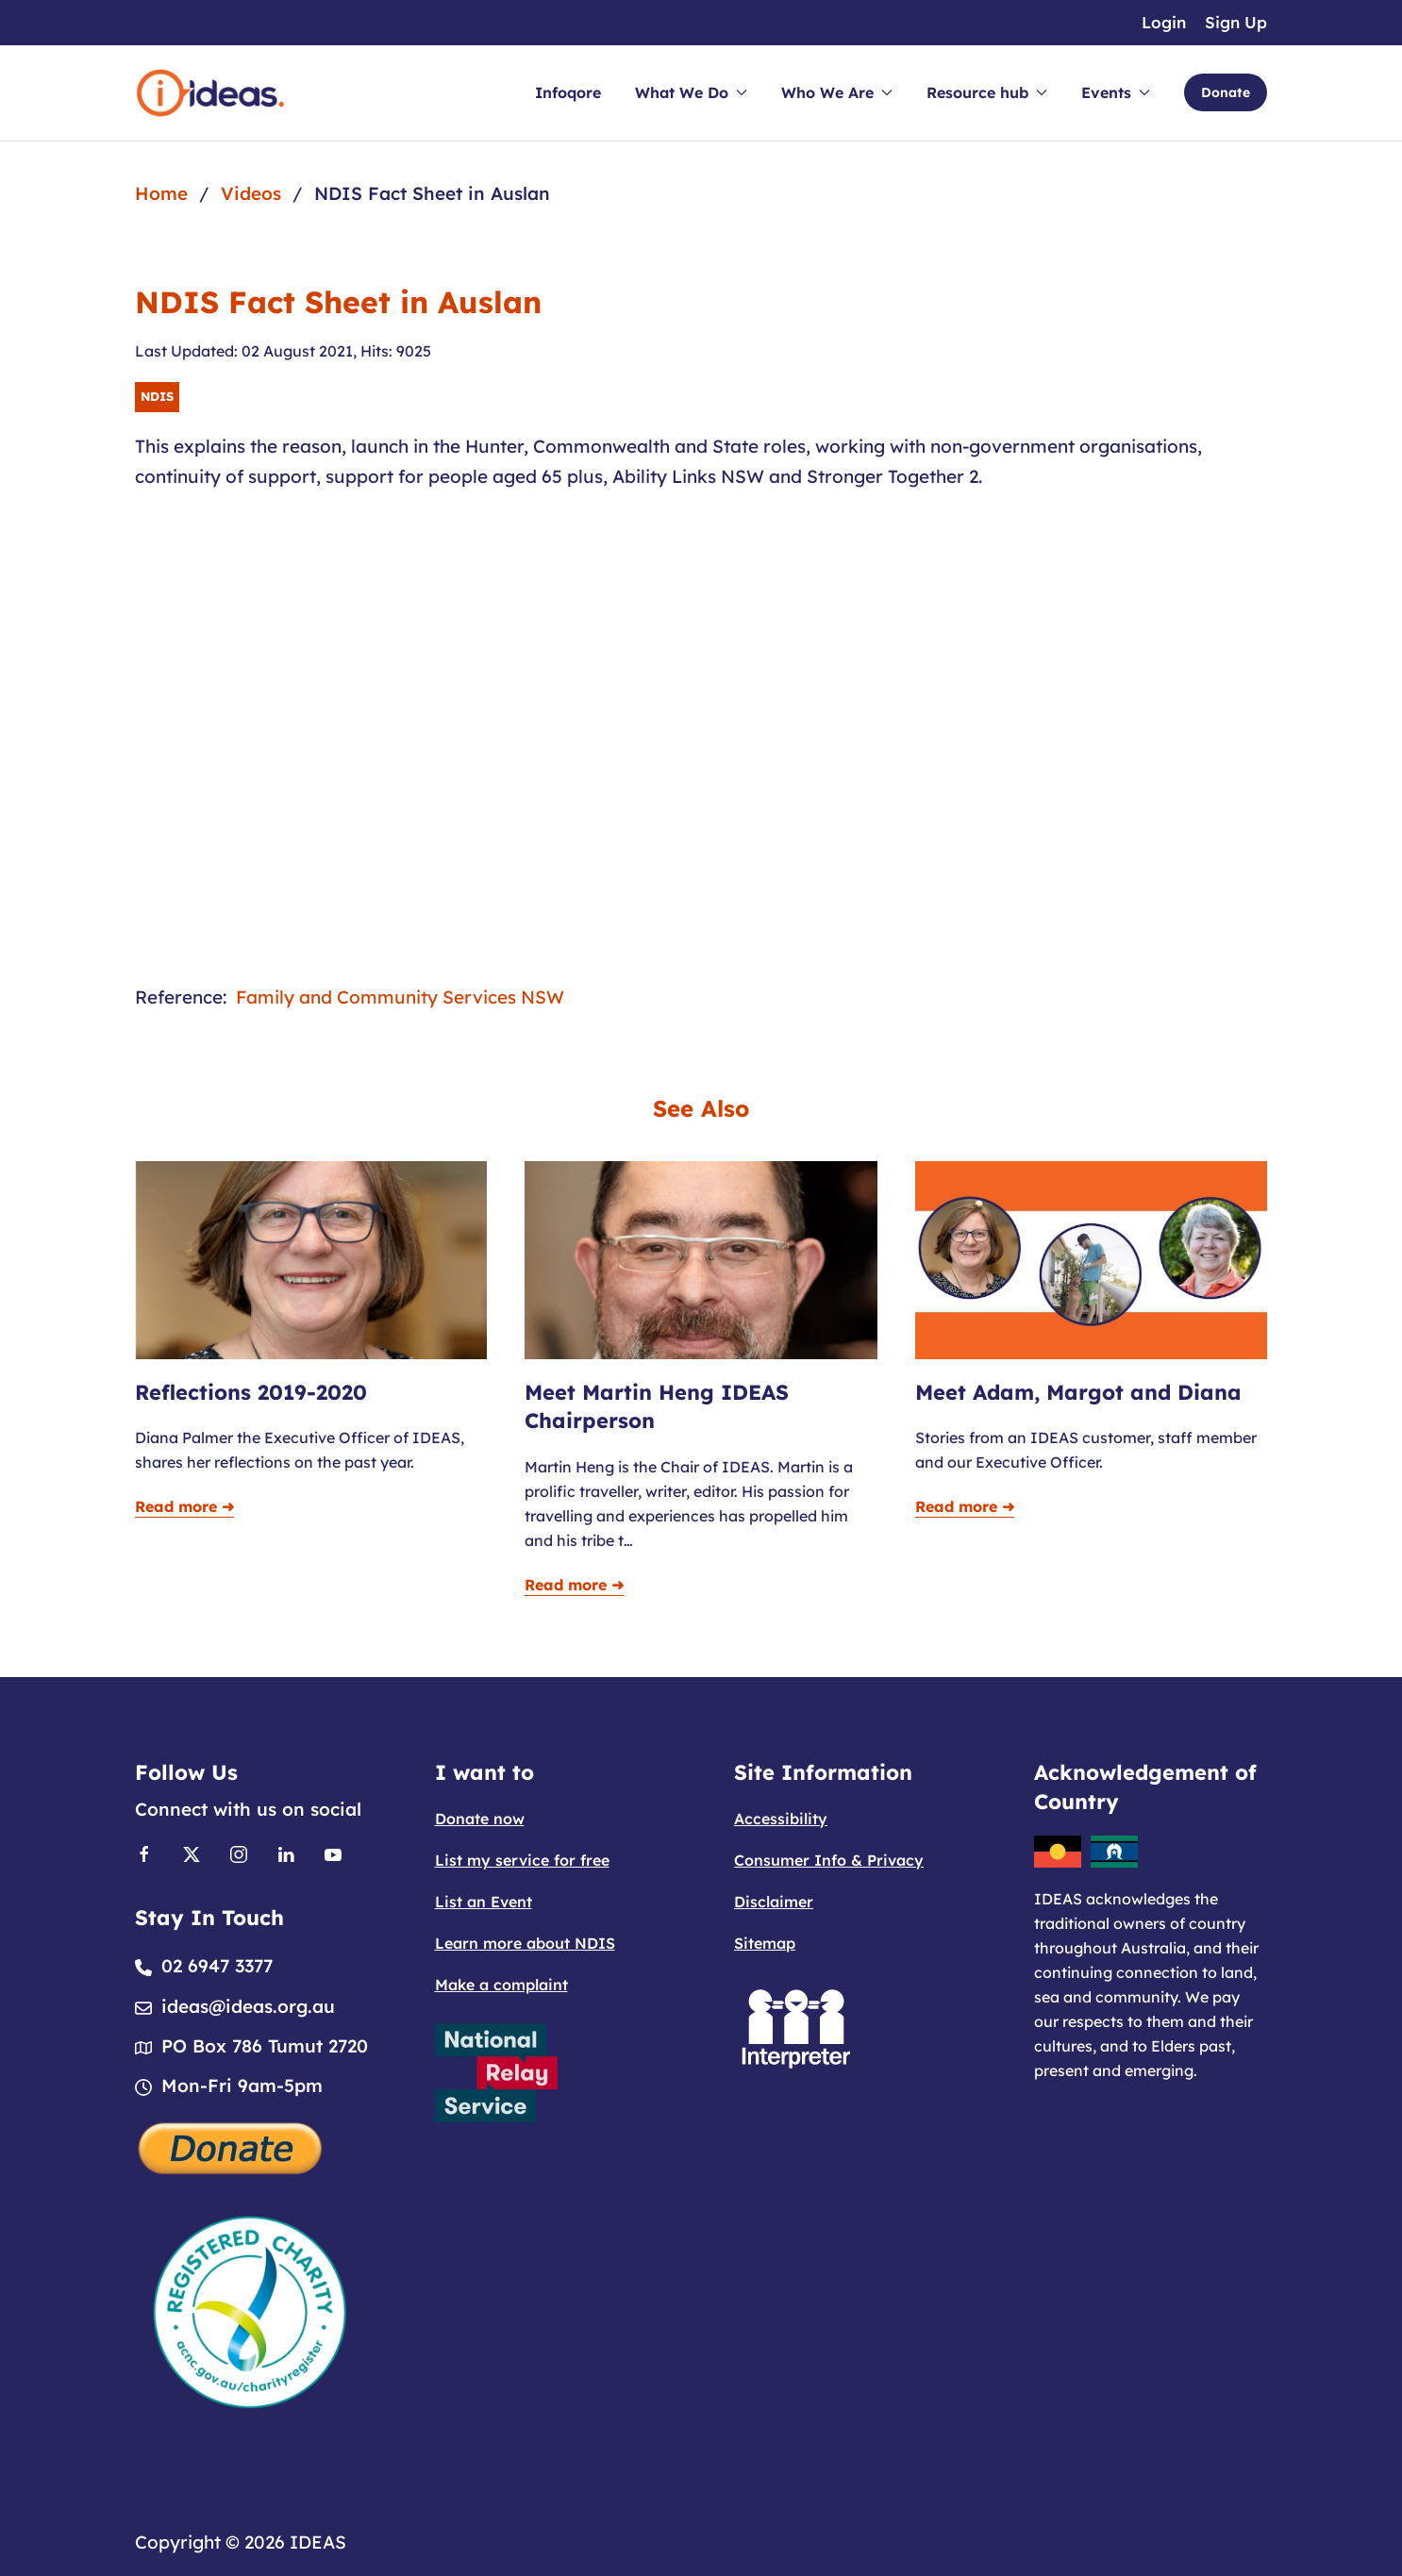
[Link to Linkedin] (285, 1853)
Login (1164, 22)
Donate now (480, 1818)
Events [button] (1115, 92)
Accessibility (780, 1818)
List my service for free (522, 1860)
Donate (1225, 92)
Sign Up (1236, 22)
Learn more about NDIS (525, 1943)
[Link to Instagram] (238, 1853)
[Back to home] (210, 93)
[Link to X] (191, 1853)
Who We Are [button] (837, 92)
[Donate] (231, 2145)
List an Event (483, 1901)
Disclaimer (773, 1901)
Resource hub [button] (986, 92)
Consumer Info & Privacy (829, 1860)
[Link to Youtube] (333, 1853)
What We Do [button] (691, 92)
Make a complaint (501, 1984)
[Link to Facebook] (144, 1853)
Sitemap (764, 1943)
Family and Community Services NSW (400, 997)
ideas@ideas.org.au (248, 2006)
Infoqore (568, 92)
